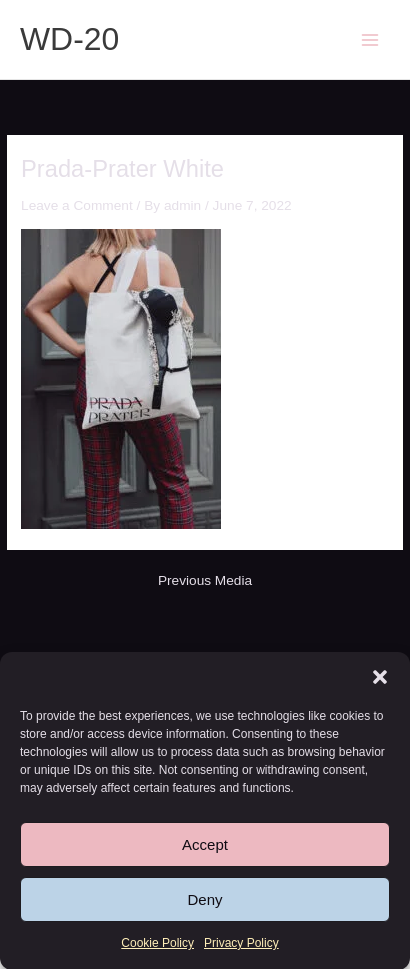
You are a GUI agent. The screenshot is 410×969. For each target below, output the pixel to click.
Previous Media (205, 581)
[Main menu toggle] (370, 39)
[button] (380, 679)
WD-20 (69, 39)
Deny (204, 901)
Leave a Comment (77, 205)
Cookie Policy (157, 945)
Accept (205, 846)
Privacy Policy (241, 945)
